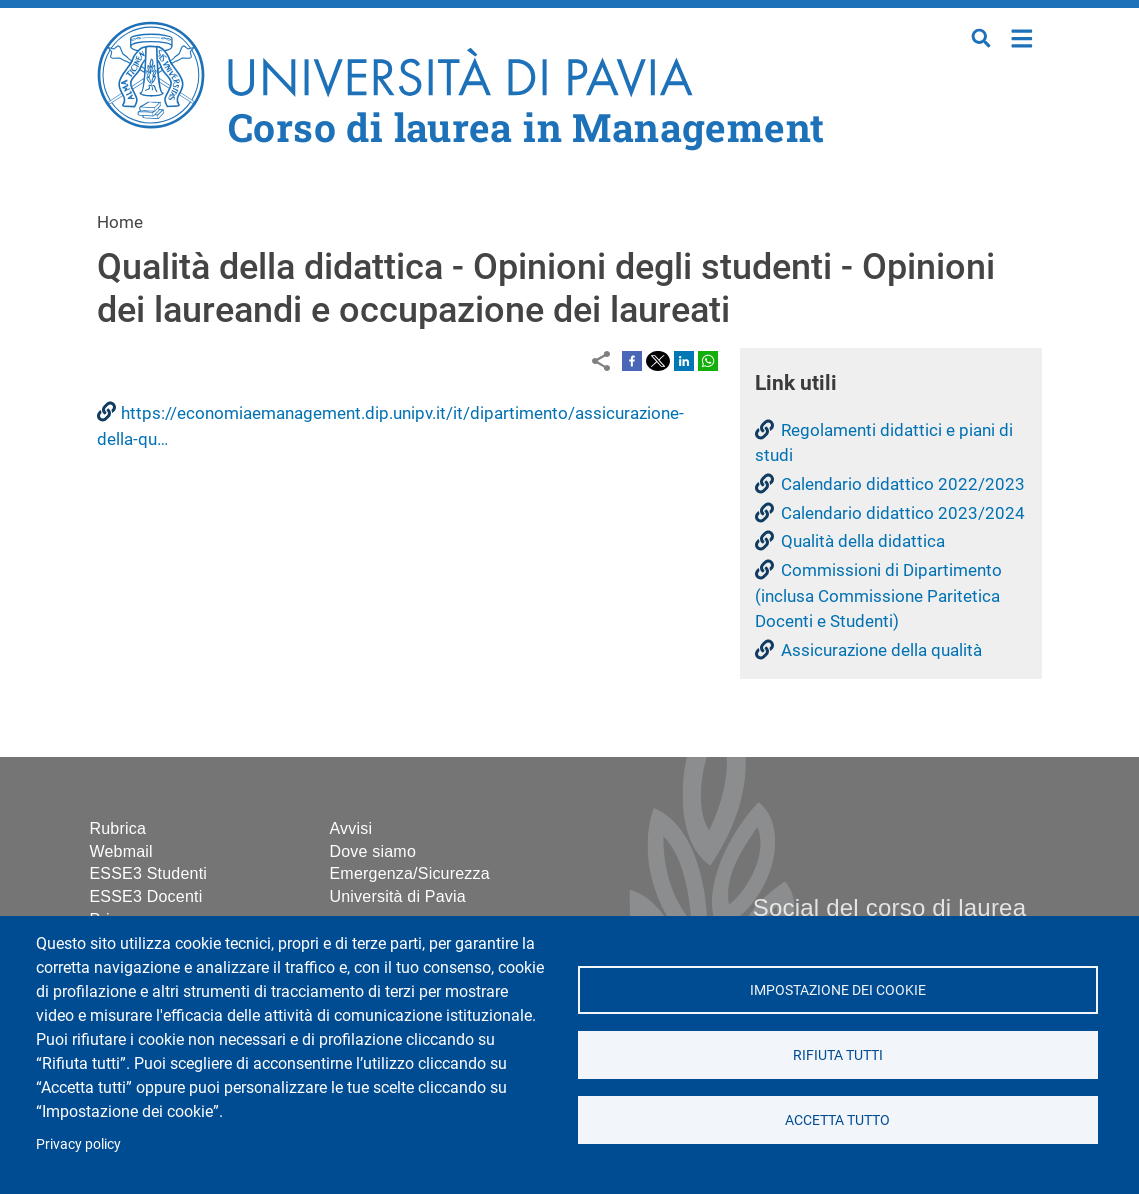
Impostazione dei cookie (838, 990)
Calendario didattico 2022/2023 (903, 484)
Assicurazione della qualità (881, 650)
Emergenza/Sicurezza (410, 873)
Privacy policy (78, 1144)
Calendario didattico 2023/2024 (903, 513)
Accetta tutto (837, 1120)
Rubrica (118, 828)
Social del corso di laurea (889, 907)
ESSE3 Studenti (149, 873)
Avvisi (351, 828)
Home (1022, 36)
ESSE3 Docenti (146, 896)
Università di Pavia (398, 896)
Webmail (121, 851)
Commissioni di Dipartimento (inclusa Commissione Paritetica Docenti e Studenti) (878, 595)
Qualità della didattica (863, 541)
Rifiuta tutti (838, 1055)
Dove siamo (373, 851)
